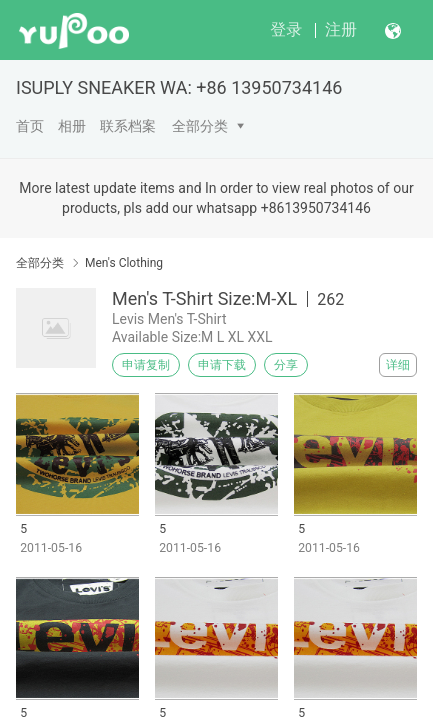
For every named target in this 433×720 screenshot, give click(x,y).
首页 (30, 126)
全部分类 (200, 126)
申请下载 (222, 365)
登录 (286, 29)
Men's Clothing (124, 263)
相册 (72, 126)
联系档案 (128, 126)
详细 (398, 365)
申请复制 (146, 365)
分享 (286, 365)
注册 (341, 29)
